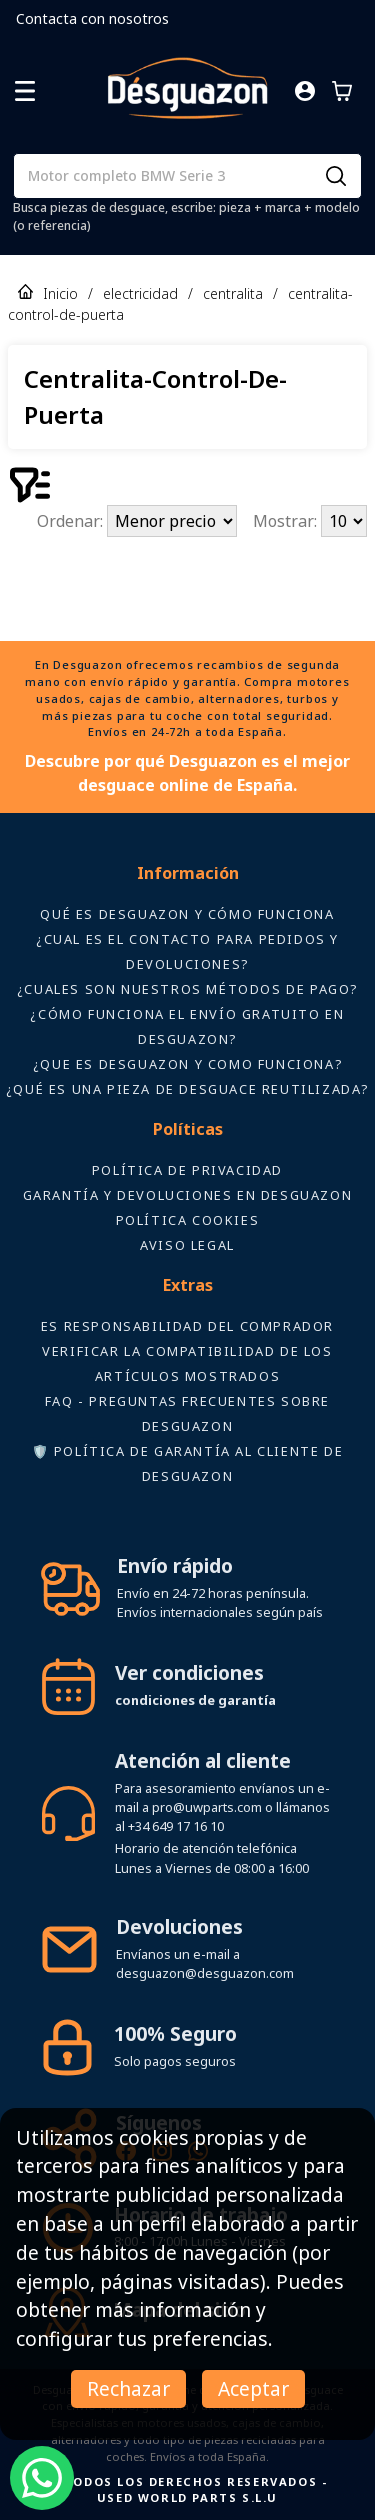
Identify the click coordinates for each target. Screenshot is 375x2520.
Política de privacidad (187, 1170)
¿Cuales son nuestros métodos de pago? (187, 989)
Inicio (60, 293)
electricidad (140, 293)
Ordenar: (72, 521)
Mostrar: (287, 521)
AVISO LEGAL (187, 1245)
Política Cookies (188, 1220)
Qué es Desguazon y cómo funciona (187, 914)
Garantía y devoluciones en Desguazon (188, 1195)
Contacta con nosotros (92, 18)
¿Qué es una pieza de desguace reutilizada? (187, 1089)
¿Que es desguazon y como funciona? (187, 1064)
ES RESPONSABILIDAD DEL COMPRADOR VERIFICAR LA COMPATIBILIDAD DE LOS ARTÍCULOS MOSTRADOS (187, 1351)
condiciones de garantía (195, 1700)
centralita (233, 293)
